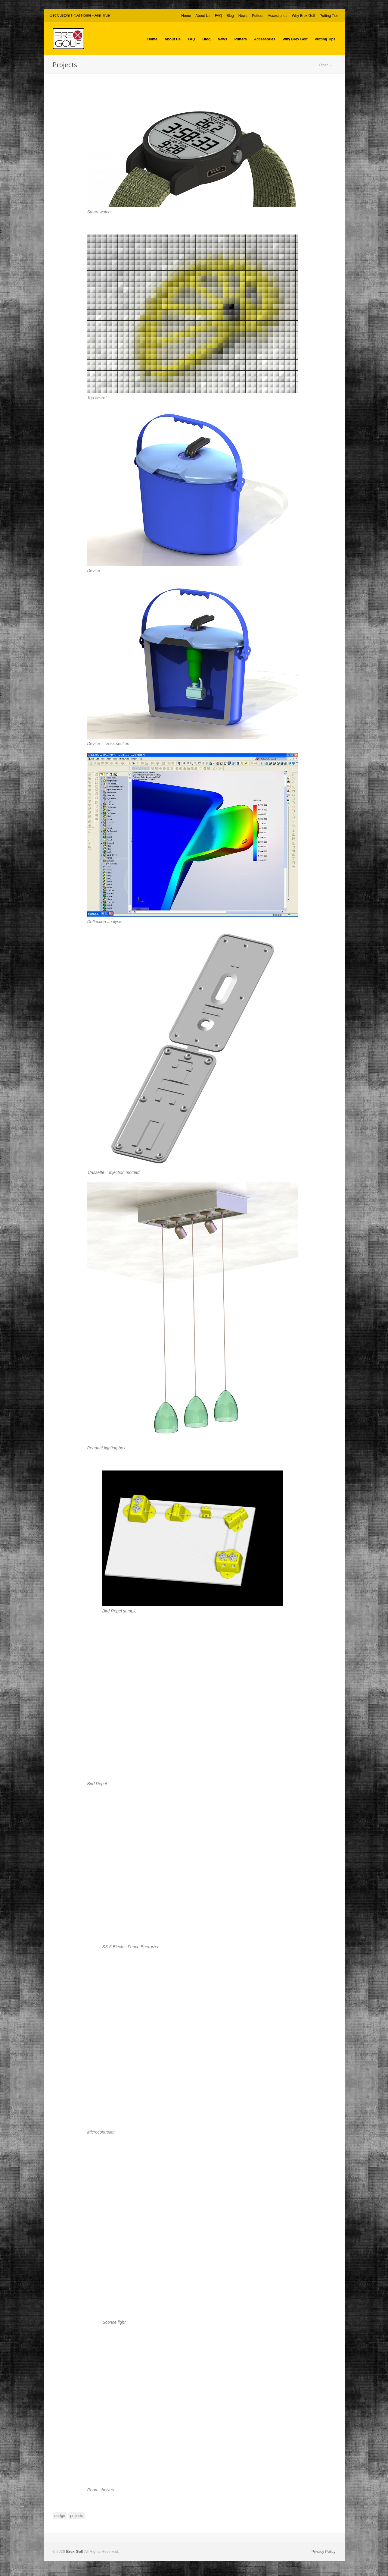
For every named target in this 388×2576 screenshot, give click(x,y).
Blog (230, 16)
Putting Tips (329, 16)
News (242, 16)
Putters (257, 16)
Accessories (277, 16)
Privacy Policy (324, 2551)
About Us (202, 16)
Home (186, 16)
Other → (325, 65)
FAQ (218, 16)
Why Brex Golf (303, 16)
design (59, 2516)
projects (76, 2516)
